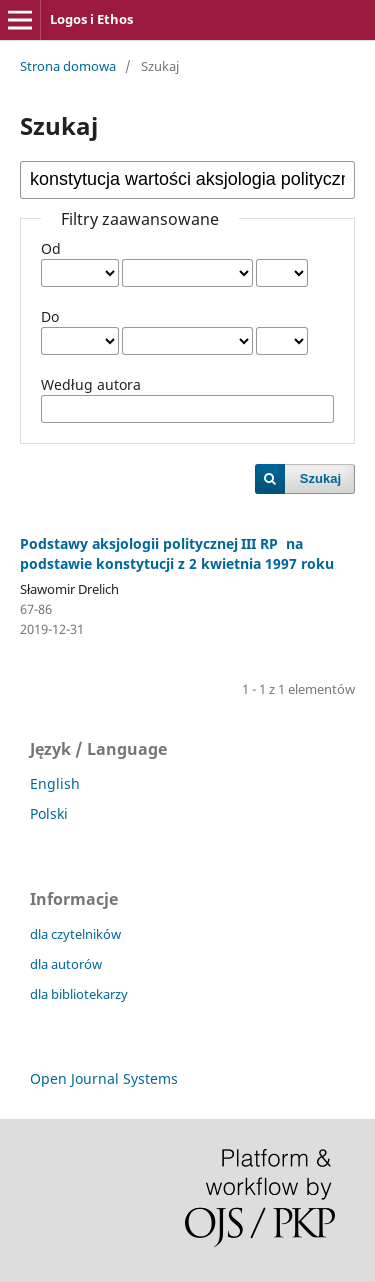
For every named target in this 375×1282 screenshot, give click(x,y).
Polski (49, 813)
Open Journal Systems (104, 1078)
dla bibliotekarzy (79, 994)
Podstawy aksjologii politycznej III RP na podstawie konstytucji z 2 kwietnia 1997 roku (177, 553)
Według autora (91, 384)
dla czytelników (75, 934)
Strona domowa (68, 66)
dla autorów (66, 964)
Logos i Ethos (91, 19)
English (55, 783)
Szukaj (320, 478)
